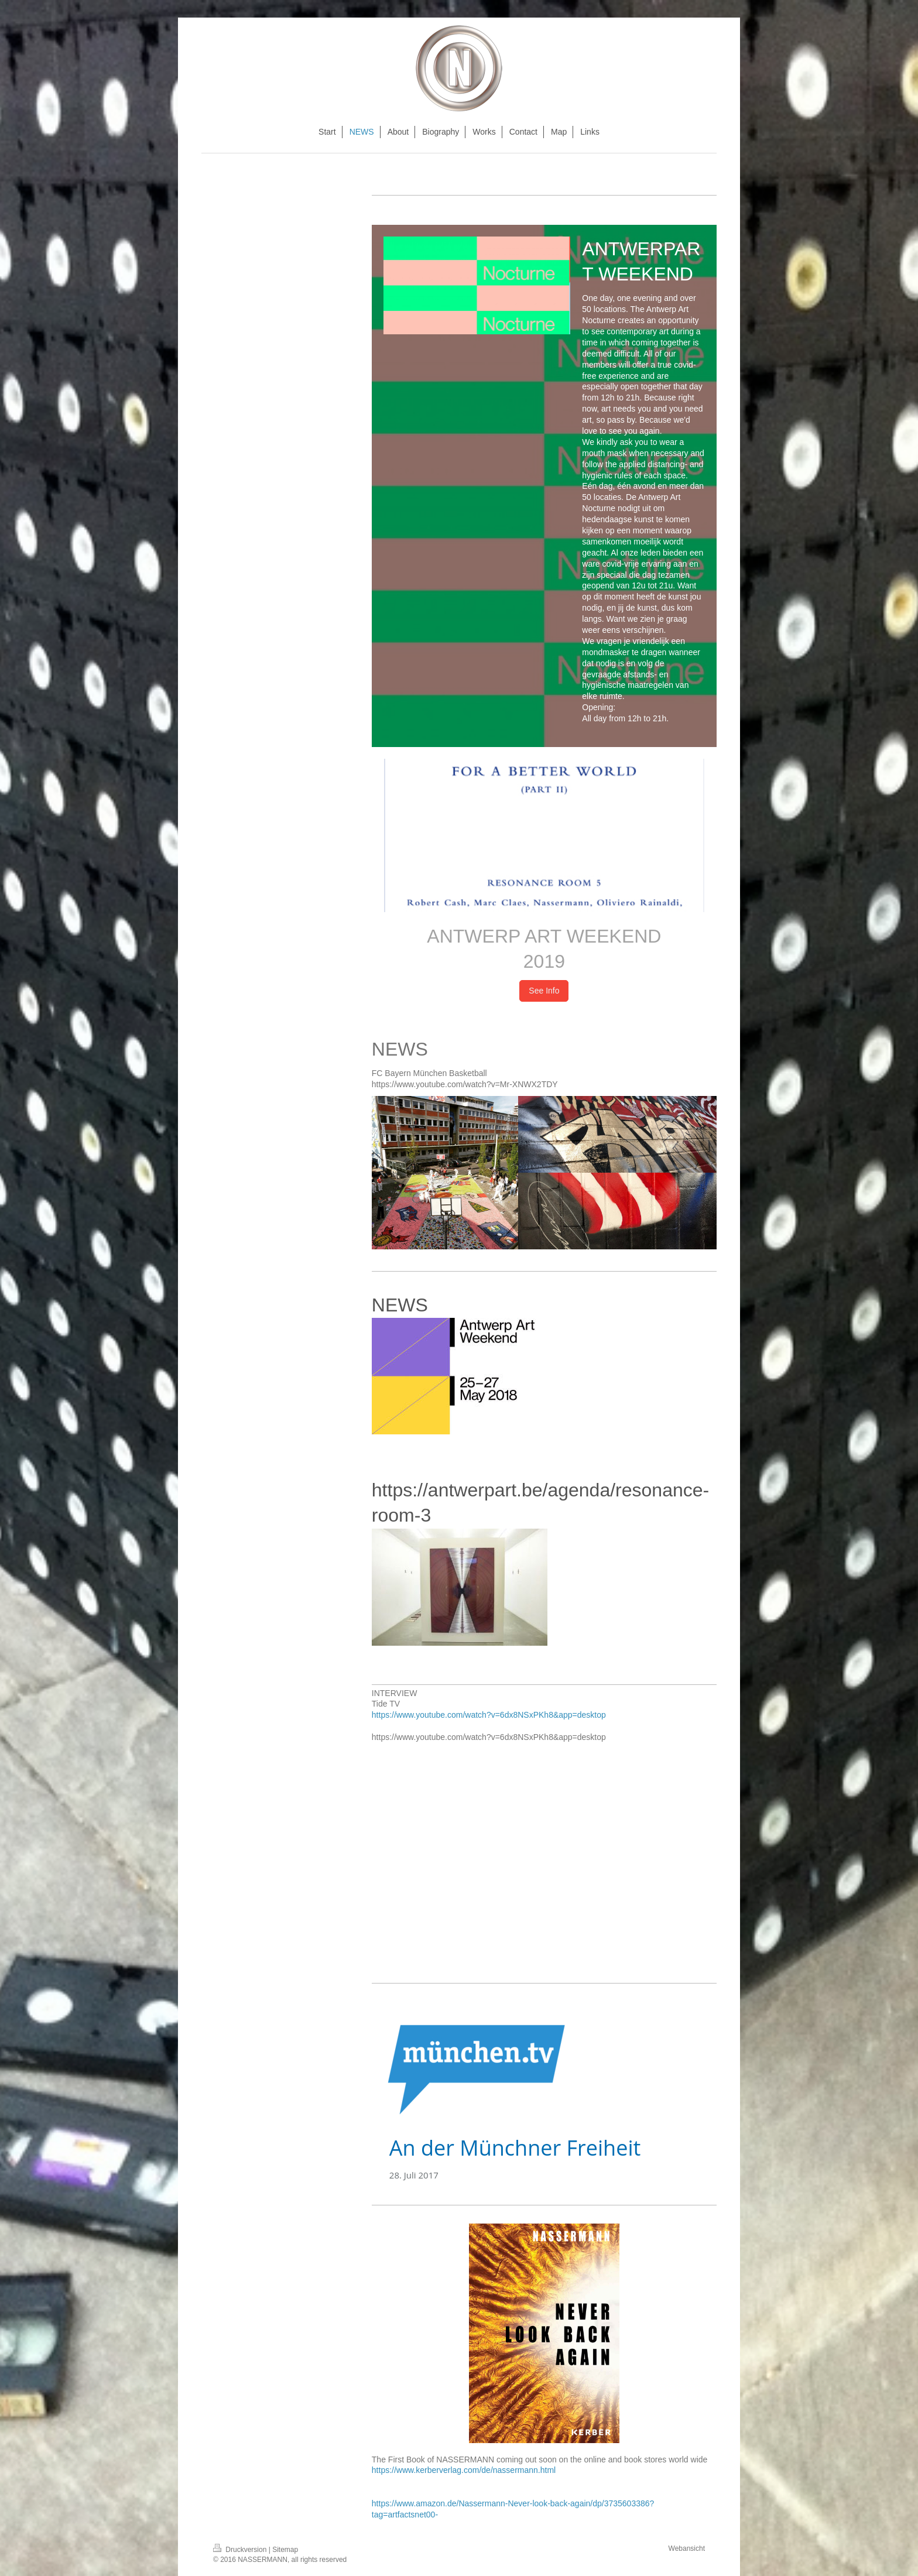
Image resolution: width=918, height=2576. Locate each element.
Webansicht (687, 2548)
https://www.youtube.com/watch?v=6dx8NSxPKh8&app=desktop (489, 1714)
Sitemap (285, 2550)
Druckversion (241, 2550)
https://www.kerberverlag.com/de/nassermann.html (464, 2470)
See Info (544, 990)
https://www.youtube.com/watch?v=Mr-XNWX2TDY (465, 1084)
